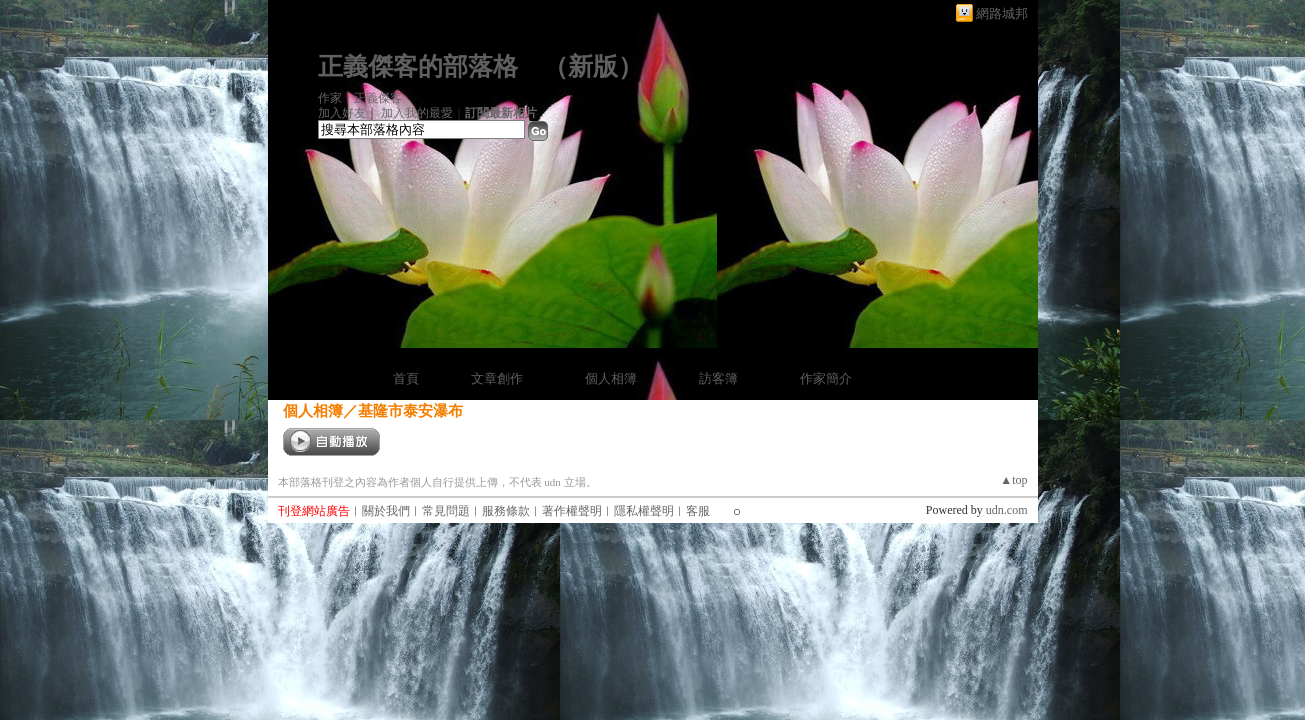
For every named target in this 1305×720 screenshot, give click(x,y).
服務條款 (506, 511)
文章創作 (497, 378)
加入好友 (342, 113)
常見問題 (446, 511)
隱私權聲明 (644, 511)
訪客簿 (718, 378)
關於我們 (386, 511)
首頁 (406, 378)
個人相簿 (611, 378)
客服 (698, 511)
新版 (593, 66)
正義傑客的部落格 (418, 66)
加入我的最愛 (417, 113)
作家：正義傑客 (360, 98)
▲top (1013, 480)
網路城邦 (1002, 13)
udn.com (1007, 510)
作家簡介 (826, 378)
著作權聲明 (572, 511)
